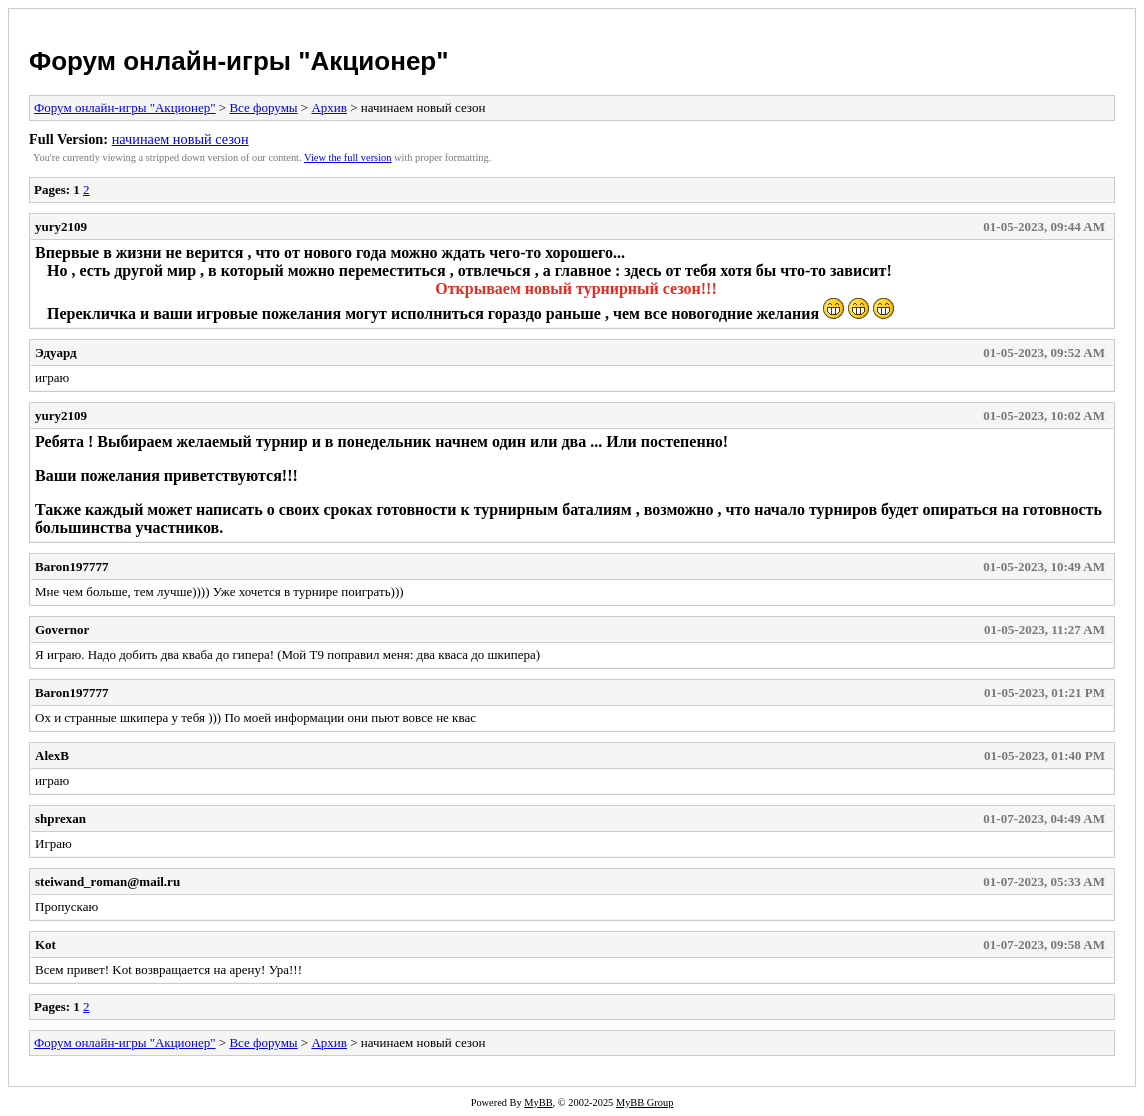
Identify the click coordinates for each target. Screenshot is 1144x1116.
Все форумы (263, 107)
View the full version (347, 157)
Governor (62, 629)
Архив (328, 107)
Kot (45, 944)
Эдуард (56, 352)
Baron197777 (71, 566)
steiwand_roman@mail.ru (107, 881)
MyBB (538, 1102)
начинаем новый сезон (180, 139)
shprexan (60, 818)
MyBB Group (644, 1102)
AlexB (52, 755)
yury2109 (61, 226)
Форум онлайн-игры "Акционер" (239, 61)
